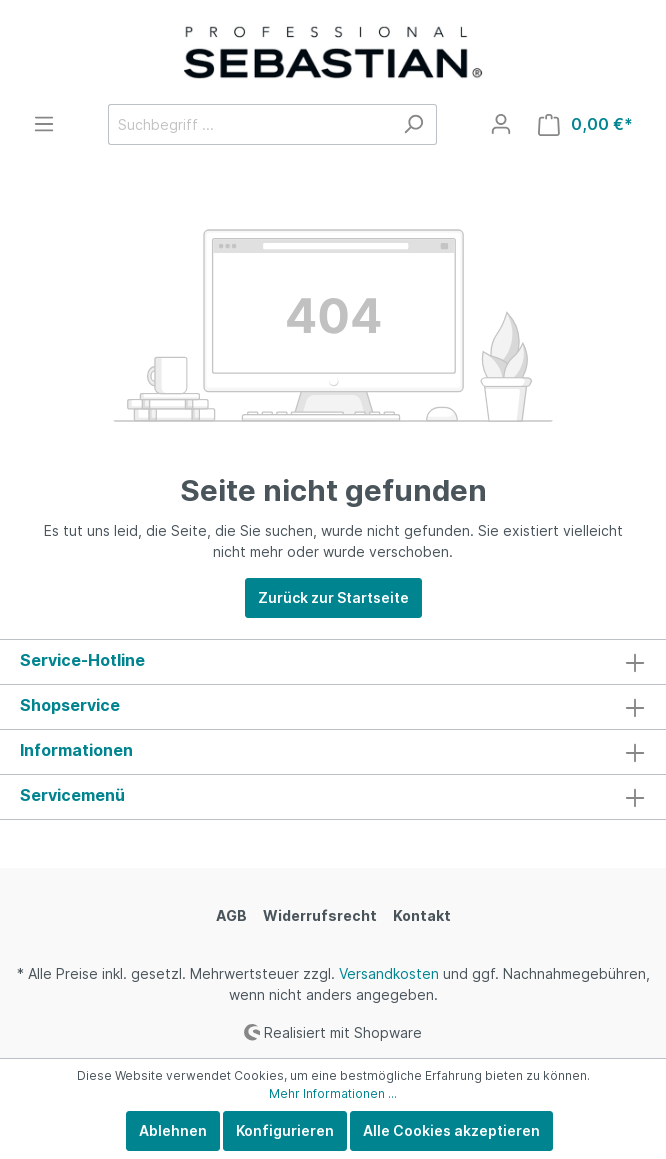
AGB (231, 915)
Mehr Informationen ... (333, 1093)
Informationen (76, 750)
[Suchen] (413, 124)
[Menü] (44, 124)
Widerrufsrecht (320, 915)
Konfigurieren (285, 1130)
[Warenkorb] (585, 124)
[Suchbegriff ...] (249, 124)
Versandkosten (389, 973)
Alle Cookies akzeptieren (451, 1130)
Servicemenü (72, 795)
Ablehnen (173, 1130)
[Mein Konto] (501, 124)
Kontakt (422, 915)
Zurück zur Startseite (333, 597)
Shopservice (70, 705)
